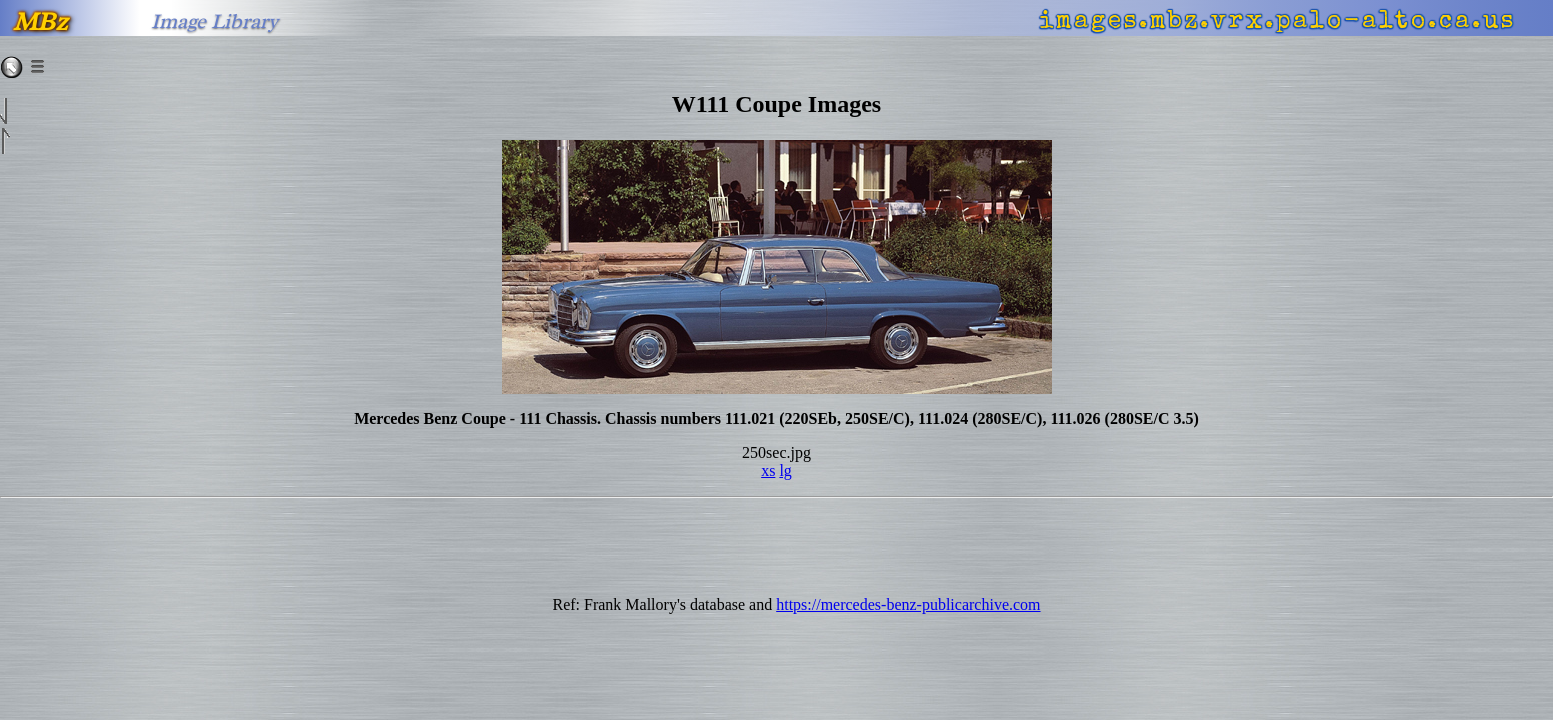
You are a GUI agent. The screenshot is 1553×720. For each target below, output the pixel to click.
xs (768, 470)
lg (785, 470)
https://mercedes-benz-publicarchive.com (908, 604)
